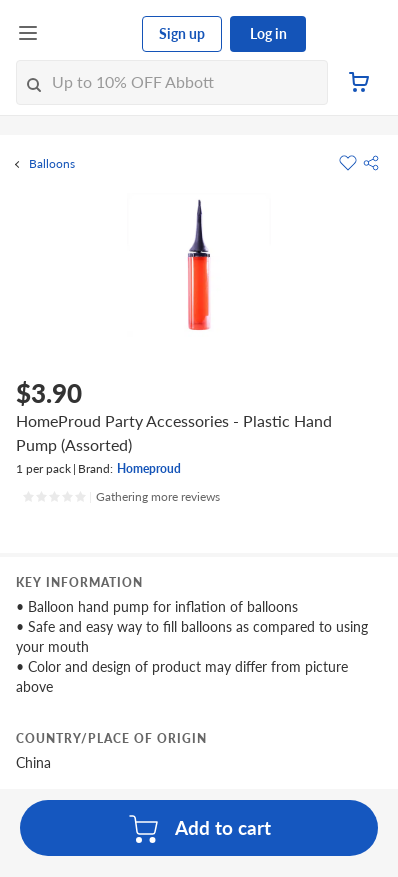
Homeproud (149, 468)
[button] (371, 163)
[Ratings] (121, 497)
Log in (268, 33)
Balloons (52, 164)
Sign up (182, 33)
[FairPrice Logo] (91, 34)
